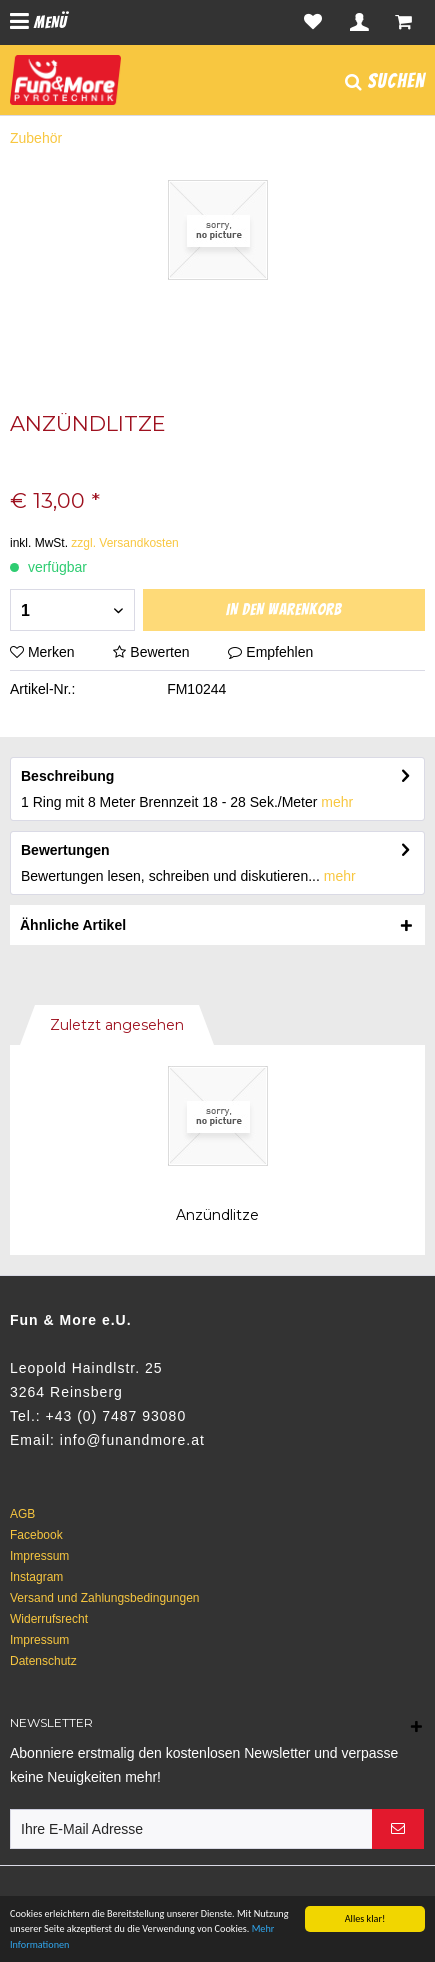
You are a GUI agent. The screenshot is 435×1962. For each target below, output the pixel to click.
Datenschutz (43, 1661)
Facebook (36, 1535)
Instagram (36, 1577)
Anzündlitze (217, 1215)
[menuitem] (38, 22)
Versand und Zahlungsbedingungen (105, 1598)
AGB (22, 1514)
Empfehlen (270, 652)
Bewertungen (65, 850)
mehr (337, 802)
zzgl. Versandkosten (124, 543)
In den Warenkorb (284, 609)
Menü (38, 21)
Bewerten (153, 652)
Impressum (39, 1556)
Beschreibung (67, 776)
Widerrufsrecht (49, 1619)
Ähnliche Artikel (73, 925)
